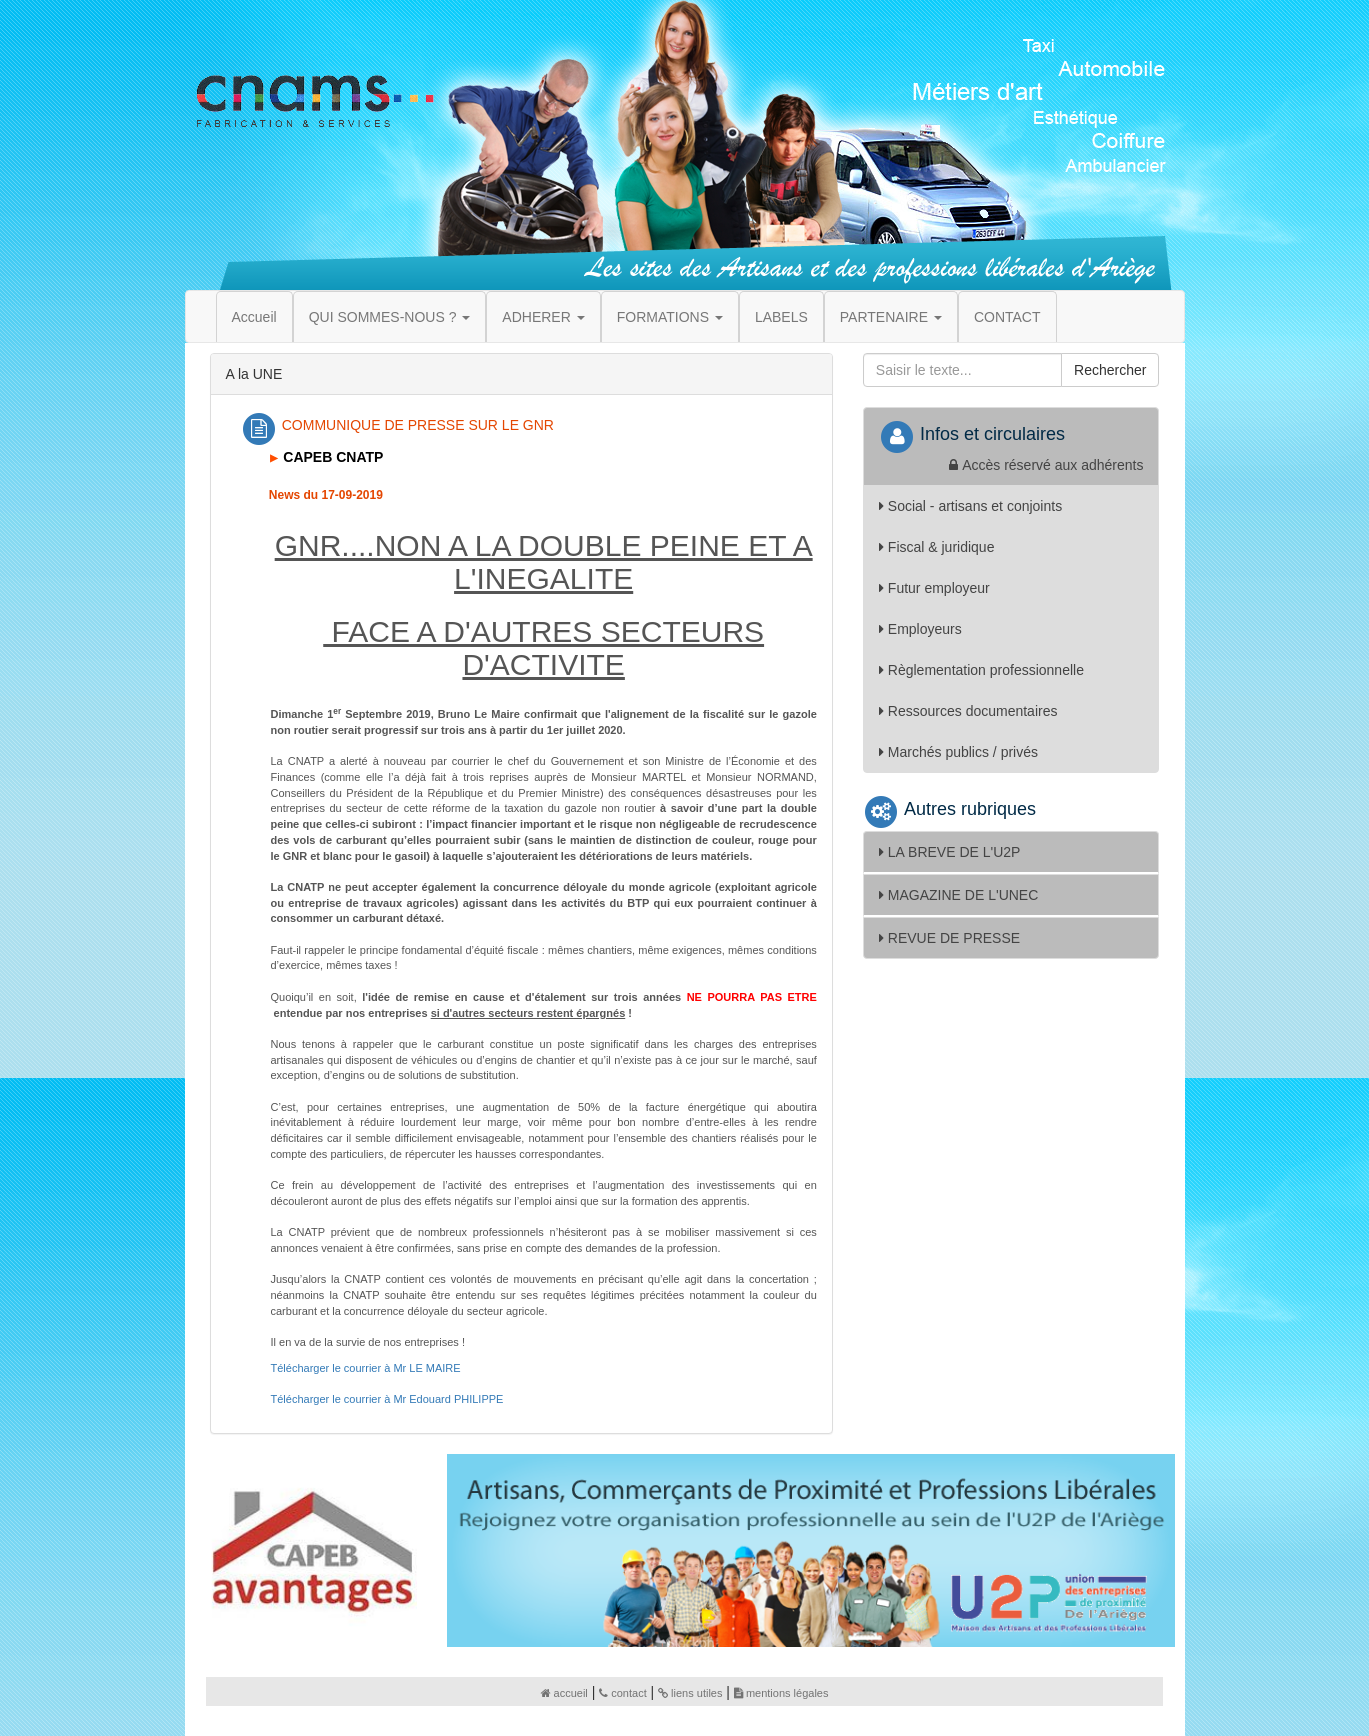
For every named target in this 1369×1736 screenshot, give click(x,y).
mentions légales (781, 1693)
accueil (564, 1693)
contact (622, 1693)
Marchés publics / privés (958, 752)
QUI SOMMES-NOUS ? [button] (390, 317)
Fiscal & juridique (937, 547)
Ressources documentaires (968, 711)
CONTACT (1007, 317)
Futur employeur (934, 588)
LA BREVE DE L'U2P (950, 852)
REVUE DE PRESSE (949, 938)
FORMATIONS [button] (670, 317)
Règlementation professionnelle (981, 670)
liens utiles (690, 1693)
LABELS (781, 317)
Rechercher (1110, 370)
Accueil (254, 317)
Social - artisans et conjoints (970, 506)
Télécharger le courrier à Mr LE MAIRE (366, 1368)
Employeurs (920, 629)
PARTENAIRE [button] (891, 317)
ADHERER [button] (543, 317)
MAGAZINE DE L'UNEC (958, 895)
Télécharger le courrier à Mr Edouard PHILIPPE (387, 1399)
